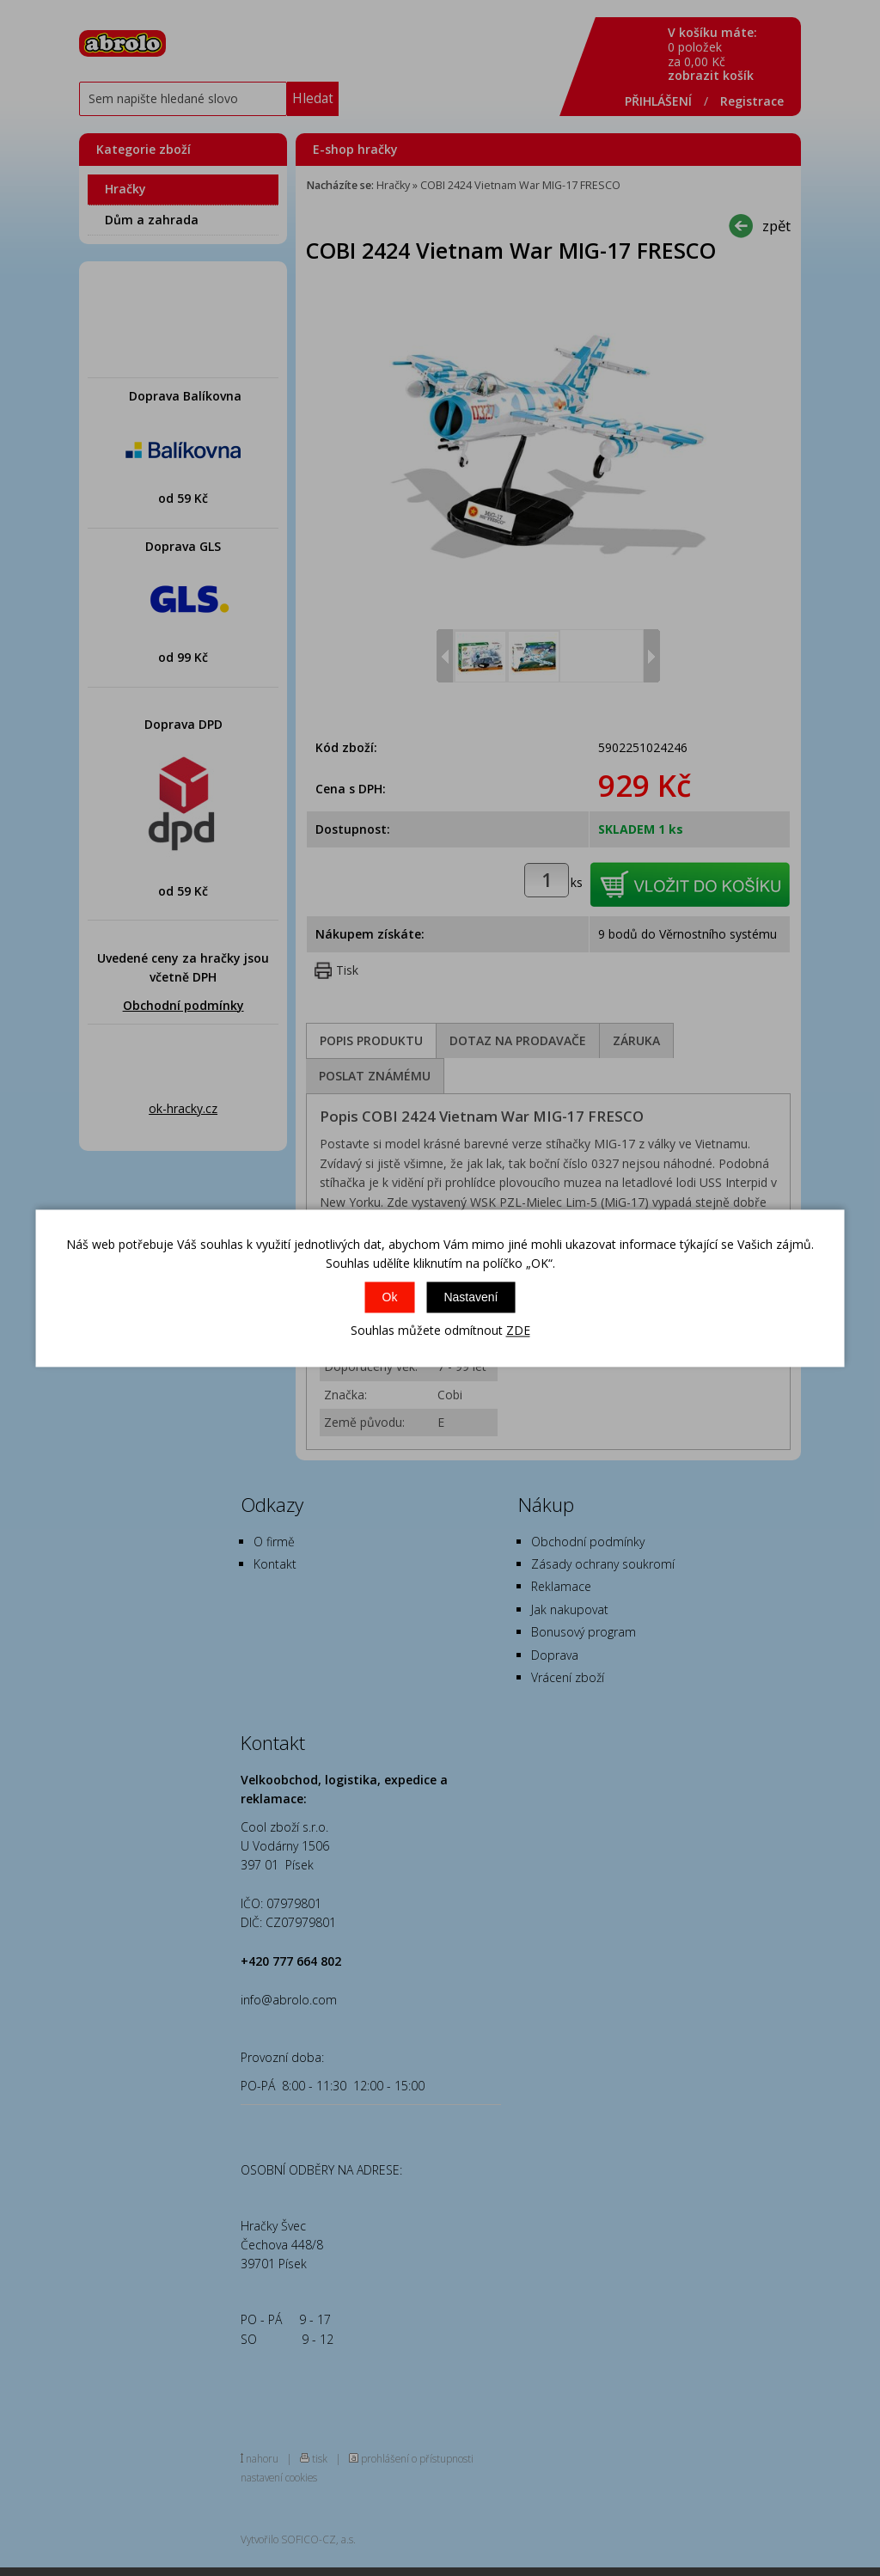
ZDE (518, 1331)
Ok (390, 1298)
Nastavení (470, 1298)
